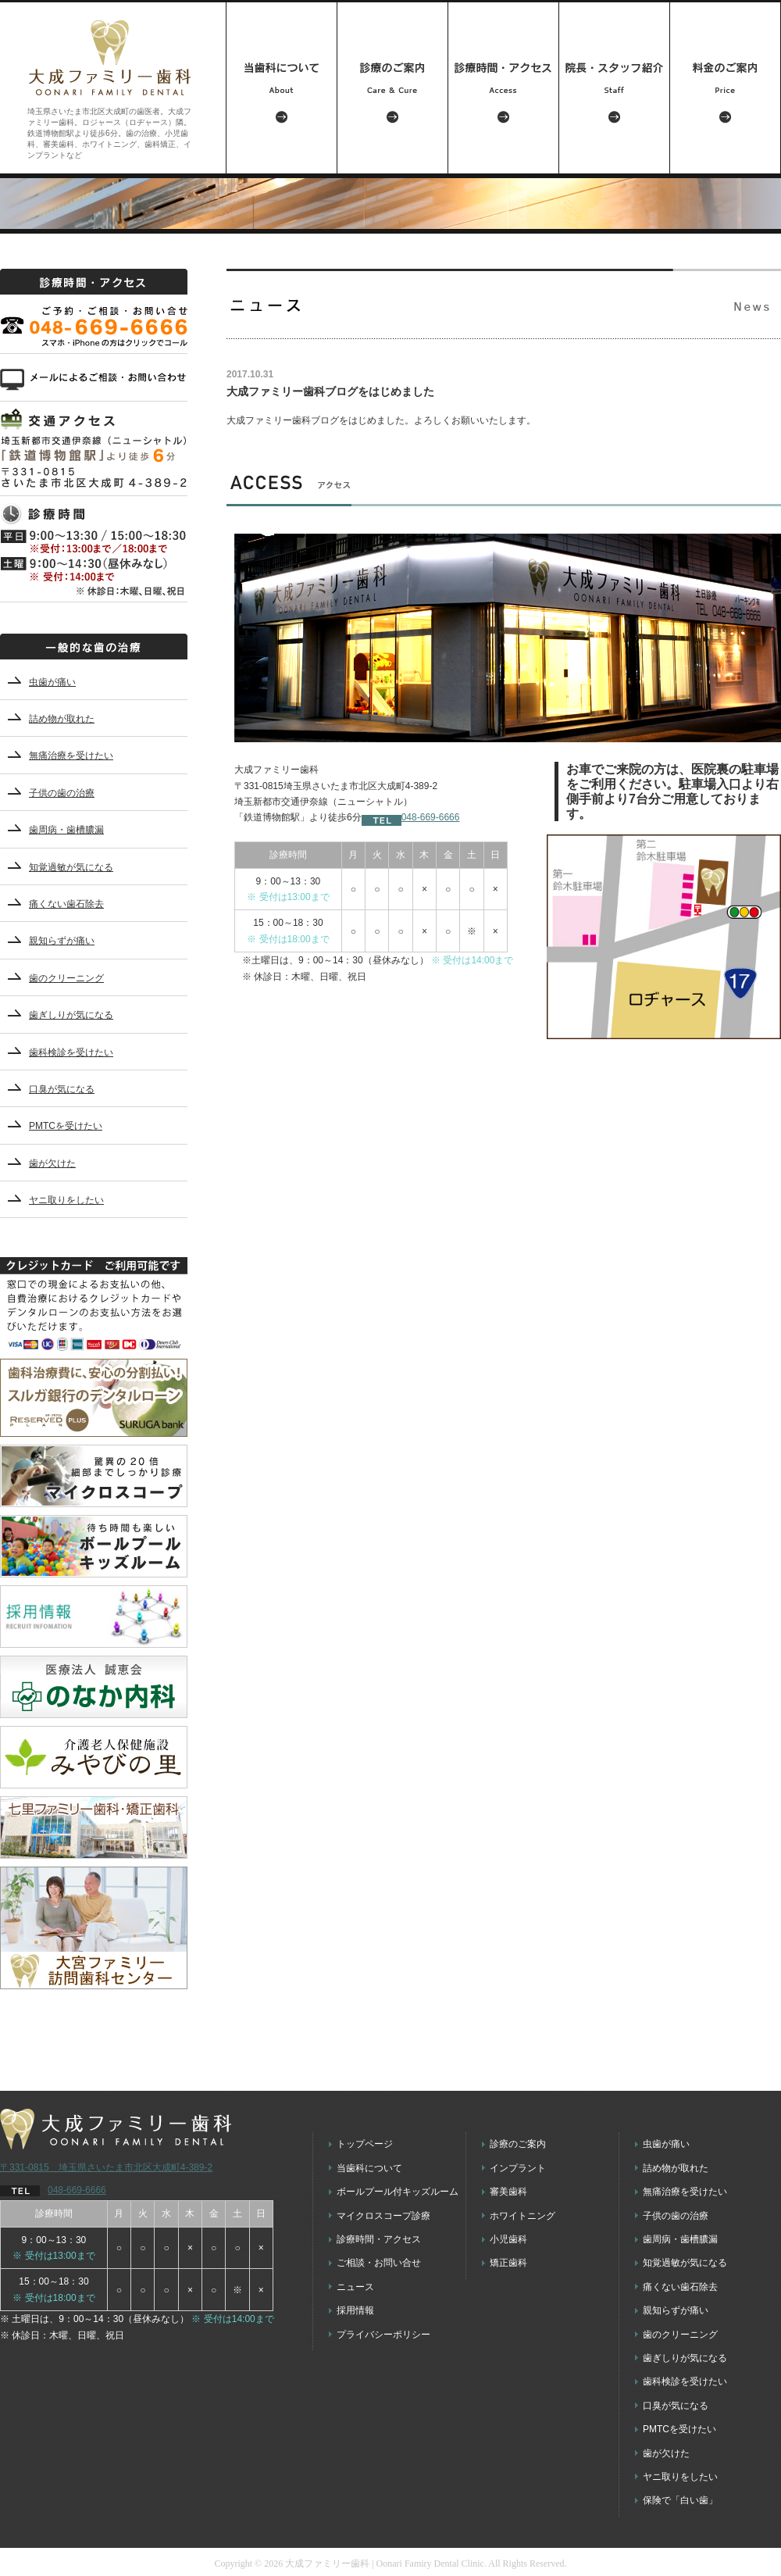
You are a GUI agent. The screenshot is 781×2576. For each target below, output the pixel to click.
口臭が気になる (62, 1089)
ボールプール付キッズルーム (397, 2191)
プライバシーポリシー (383, 2334)
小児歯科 (508, 2239)
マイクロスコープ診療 (383, 2215)
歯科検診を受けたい (71, 1052)
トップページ (365, 2143)
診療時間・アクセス (379, 2239)
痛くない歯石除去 (66, 904)
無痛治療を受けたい (71, 755)
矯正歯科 (508, 2262)
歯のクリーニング (66, 978)
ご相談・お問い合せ (379, 2262)
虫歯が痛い (52, 682)
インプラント (518, 2168)
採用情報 (355, 2310)
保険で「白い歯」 (680, 2500)
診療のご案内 (518, 2143)
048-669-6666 (411, 817)
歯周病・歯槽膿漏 (66, 829)
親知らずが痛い (62, 940)
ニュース (355, 2286)
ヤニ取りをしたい (66, 1200)
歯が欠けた (52, 1163)
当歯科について (369, 2168)
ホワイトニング (522, 2215)
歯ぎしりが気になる (71, 1014)
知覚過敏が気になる (71, 867)
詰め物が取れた (62, 718)
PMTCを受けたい (65, 1125)
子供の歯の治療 (62, 793)
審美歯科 (508, 2191)
